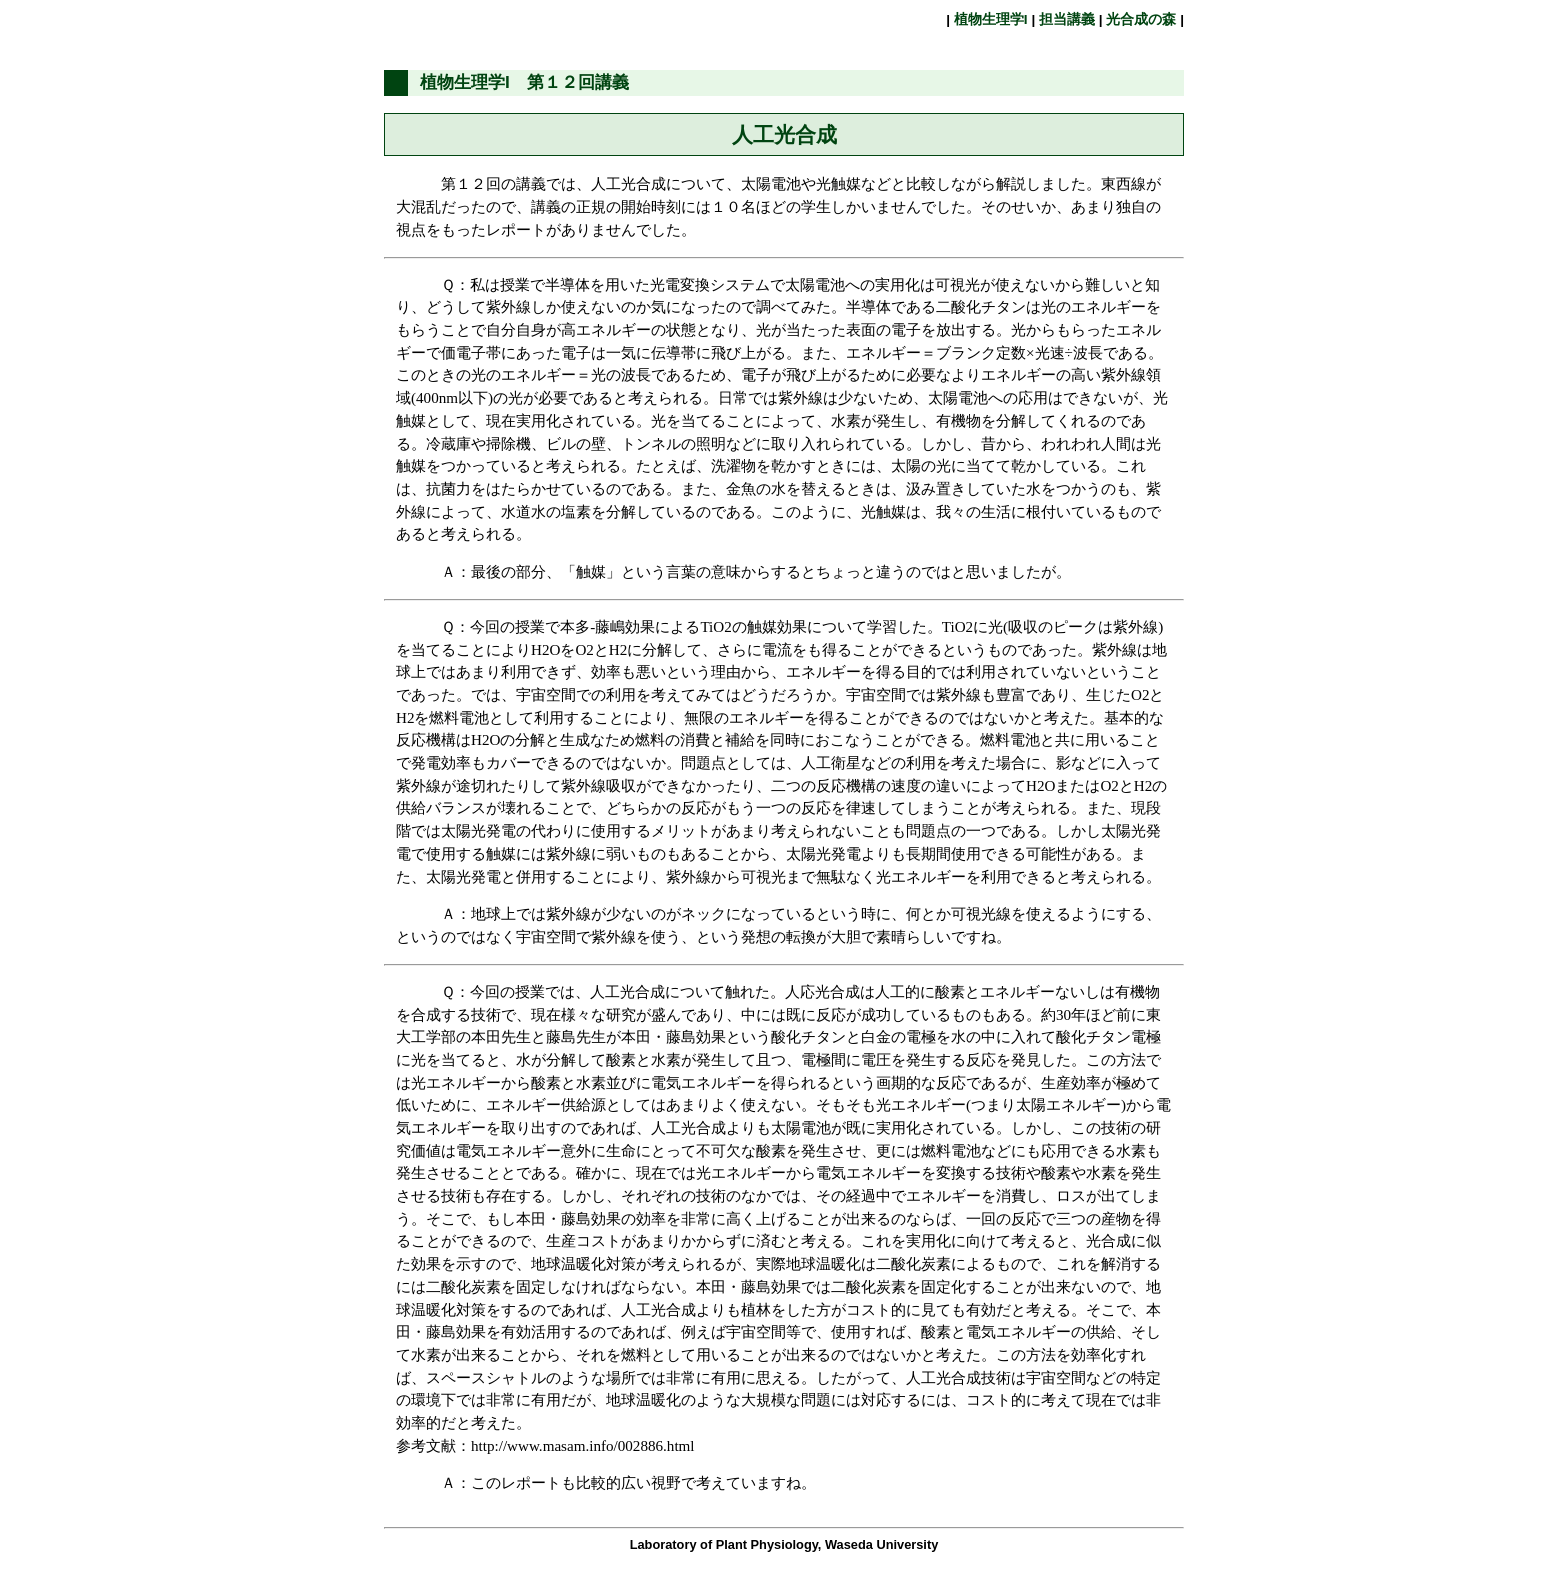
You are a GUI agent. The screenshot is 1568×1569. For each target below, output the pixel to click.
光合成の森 (1142, 19)
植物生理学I (990, 19)
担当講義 (1067, 19)
